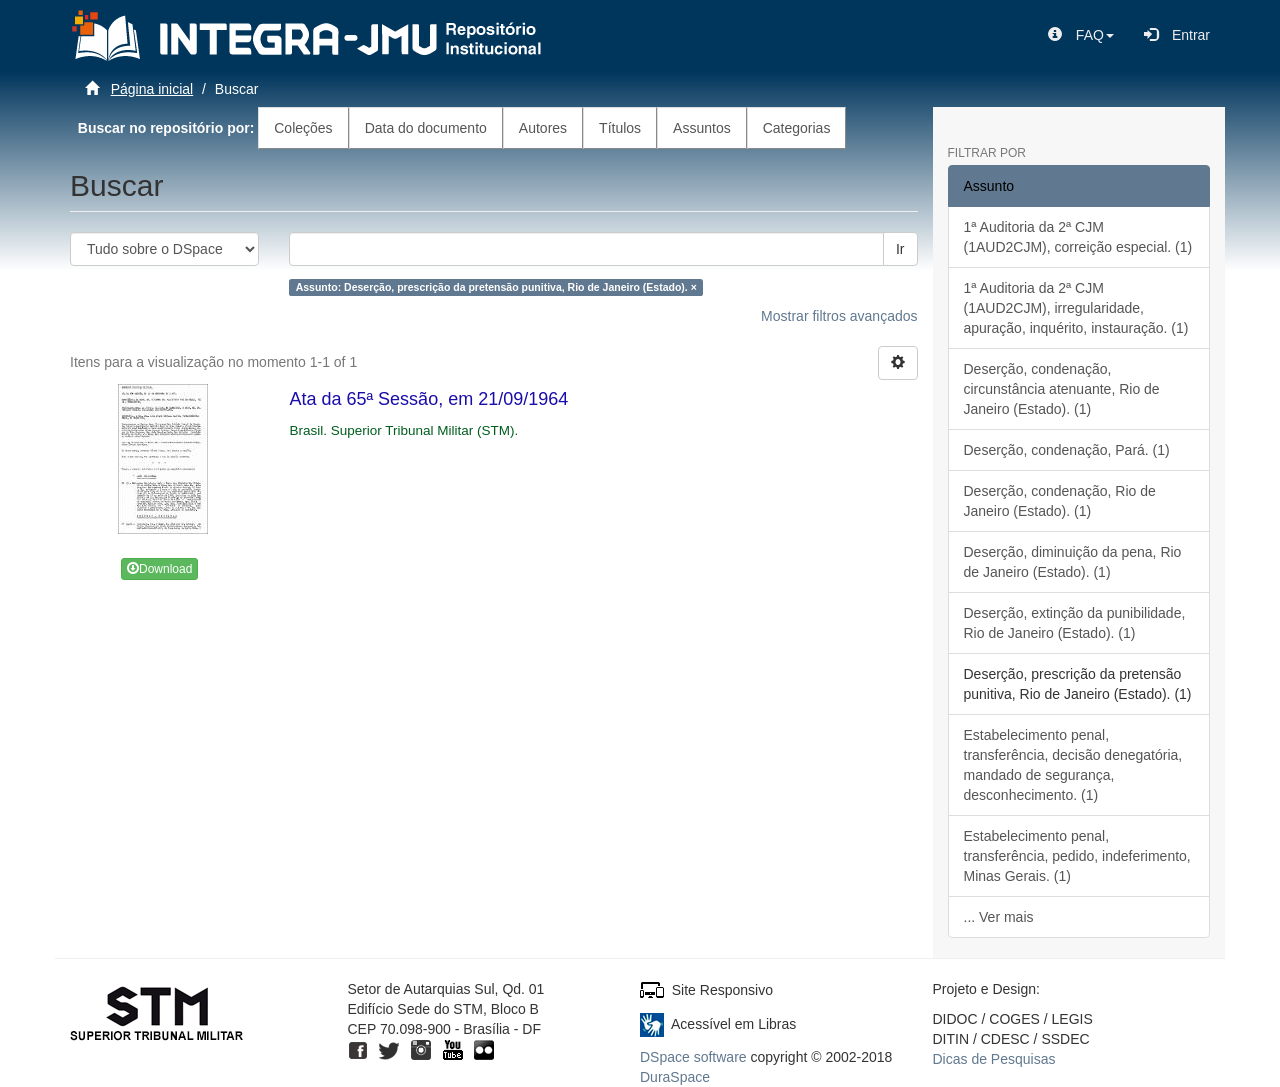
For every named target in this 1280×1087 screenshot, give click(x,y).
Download (159, 569)
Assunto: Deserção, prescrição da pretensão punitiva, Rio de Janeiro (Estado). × (496, 287)
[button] (1081, 35)
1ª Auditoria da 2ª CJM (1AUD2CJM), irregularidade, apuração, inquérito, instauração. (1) (1076, 308)
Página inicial (152, 89)
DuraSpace (675, 1077)
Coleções (303, 128)
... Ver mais (999, 917)
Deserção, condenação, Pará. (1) (1067, 450)
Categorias (797, 128)
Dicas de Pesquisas (994, 1059)
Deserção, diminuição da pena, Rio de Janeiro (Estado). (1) (1073, 562)
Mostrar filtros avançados (839, 316)
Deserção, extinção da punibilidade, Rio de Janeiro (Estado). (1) (1075, 623)
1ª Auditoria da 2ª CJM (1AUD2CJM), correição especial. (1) (1078, 237)
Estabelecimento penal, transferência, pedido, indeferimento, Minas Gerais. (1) (1077, 856)
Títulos (620, 128)
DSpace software (693, 1057)
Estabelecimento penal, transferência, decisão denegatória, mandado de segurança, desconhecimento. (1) (1073, 765)
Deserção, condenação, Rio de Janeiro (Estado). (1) (1060, 501)
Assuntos (702, 128)
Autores (543, 128)
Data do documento (426, 128)
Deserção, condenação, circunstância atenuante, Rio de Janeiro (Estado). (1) (1062, 389)
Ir (900, 249)
